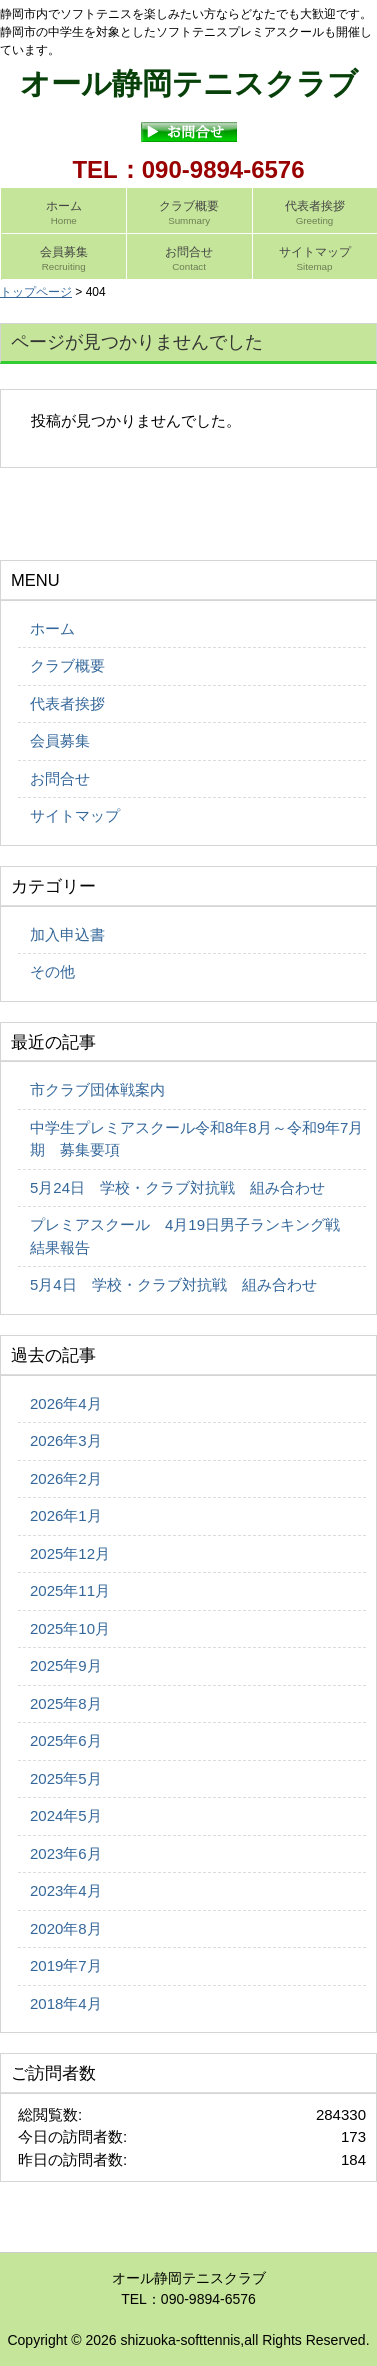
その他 (52, 971)
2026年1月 (66, 1515)
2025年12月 (70, 1553)
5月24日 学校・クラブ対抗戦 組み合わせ (177, 1187)
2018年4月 (66, 2003)
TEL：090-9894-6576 (188, 169)
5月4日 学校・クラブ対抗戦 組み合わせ (173, 1284)
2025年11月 (70, 1590)
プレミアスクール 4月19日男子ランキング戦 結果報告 (192, 1236)
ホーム (52, 628)
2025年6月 (66, 1740)
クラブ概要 (67, 665)
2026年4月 (66, 1403)
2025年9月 (66, 1665)
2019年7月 (66, 1965)
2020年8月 (66, 1928)
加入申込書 (67, 934)
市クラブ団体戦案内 (97, 1089)
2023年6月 (66, 1853)
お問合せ (60, 778)
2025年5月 (66, 1778)
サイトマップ (75, 815)
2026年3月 (66, 1440)
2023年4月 (66, 1890)
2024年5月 (66, 1815)
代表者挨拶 (67, 703)
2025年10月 (70, 1628)
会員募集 (60, 740)
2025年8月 (66, 1703)
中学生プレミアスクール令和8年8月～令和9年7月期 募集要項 (196, 1139)
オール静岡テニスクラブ (189, 83)
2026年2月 (66, 1478)
